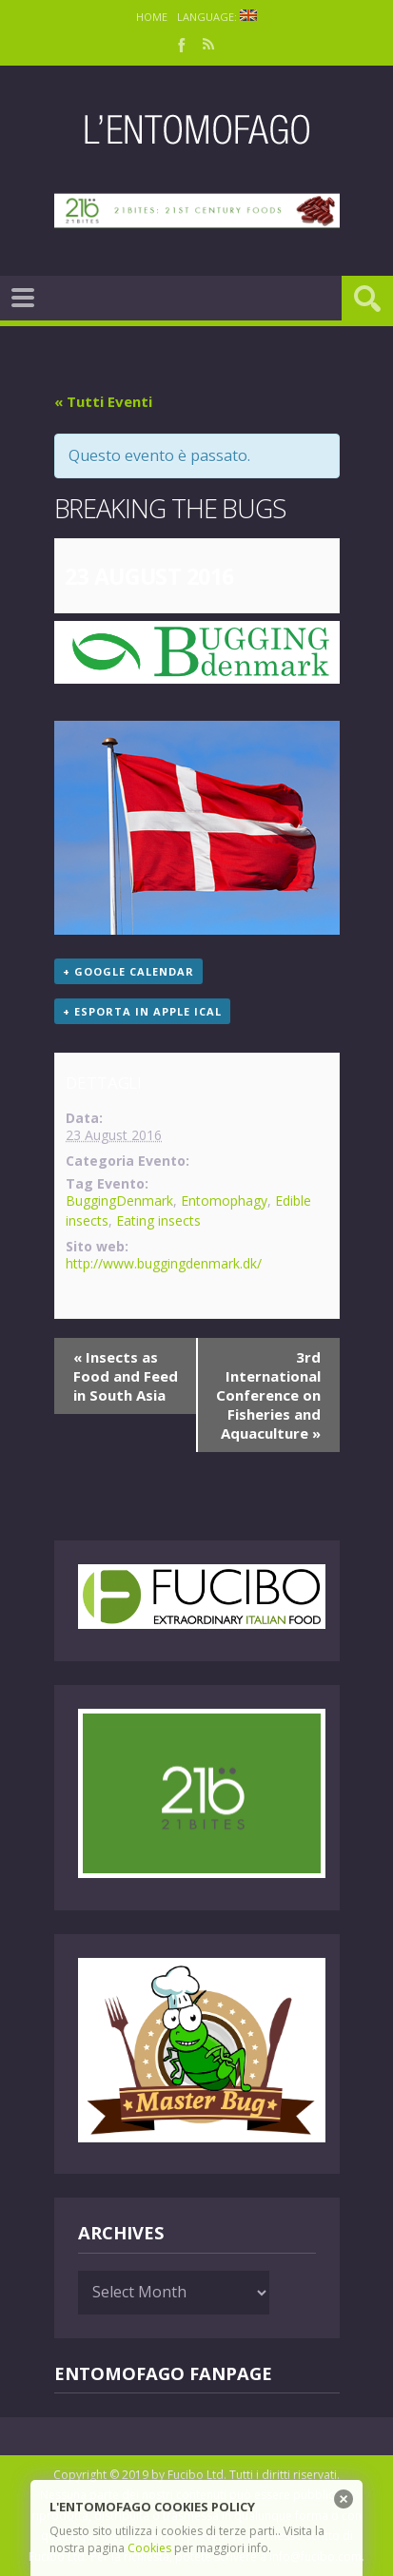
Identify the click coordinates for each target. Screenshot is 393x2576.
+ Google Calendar (128, 971)
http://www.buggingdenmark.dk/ (164, 1263)
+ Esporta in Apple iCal (142, 1011)
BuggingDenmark (119, 1200)
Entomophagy (224, 1200)
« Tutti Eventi (103, 401)
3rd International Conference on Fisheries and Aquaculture (268, 1395)
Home (151, 17)
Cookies (149, 2548)
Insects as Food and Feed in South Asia (125, 1375)
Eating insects (158, 1220)
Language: (217, 17)
